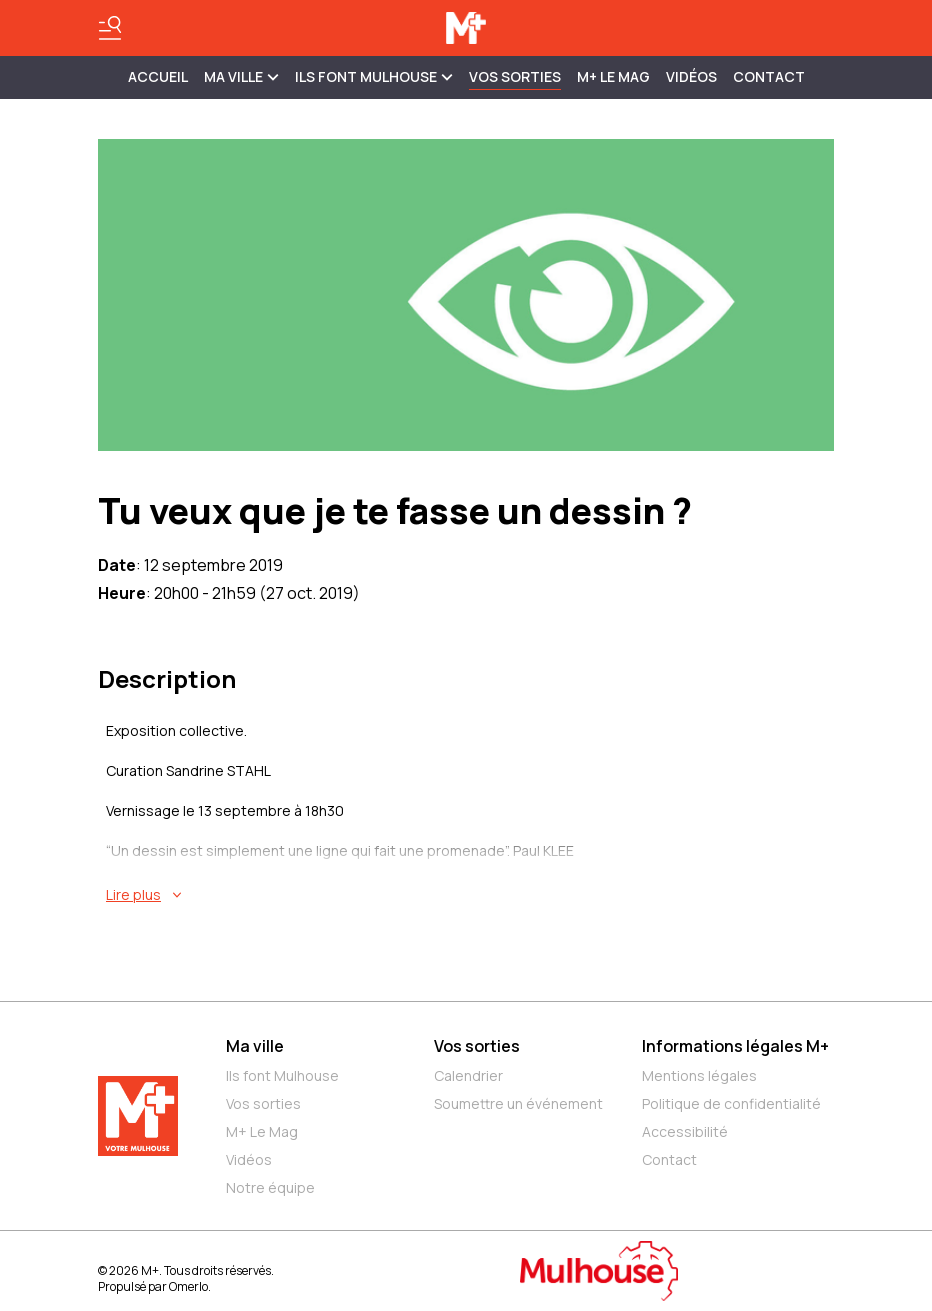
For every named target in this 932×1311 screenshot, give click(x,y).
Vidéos (691, 76)
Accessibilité (685, 1131)
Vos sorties (515, 76)
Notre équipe (270, 1187)
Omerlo (188, 1286)
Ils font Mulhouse (282, 1075)
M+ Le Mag (613, 76)
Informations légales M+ (735, 1046)
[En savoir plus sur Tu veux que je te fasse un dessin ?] (470, 895)
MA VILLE (241, 76)
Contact (769, 76)
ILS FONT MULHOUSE (374, 76)
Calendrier (468, 1075)
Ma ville (255, 1046)
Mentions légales (699, 1075)
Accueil (158, 76)
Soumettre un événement (518, 1103)
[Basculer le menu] (110, 28)
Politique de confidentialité (731, 1103)
